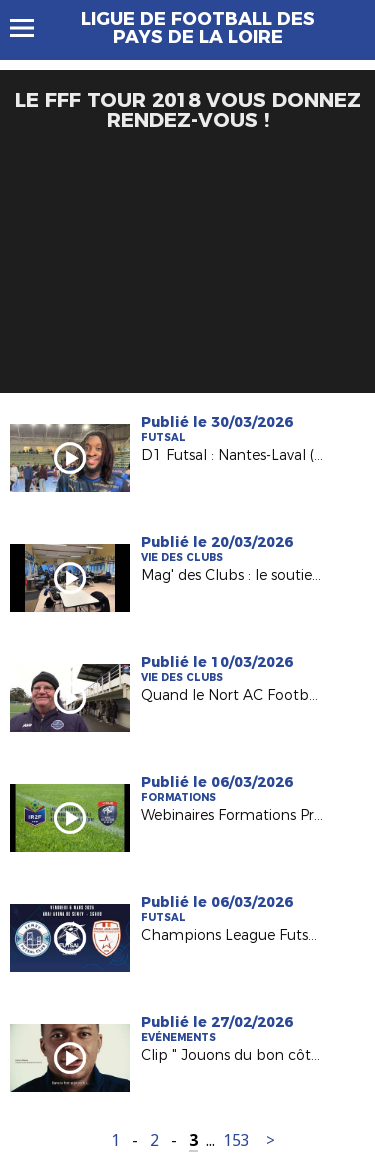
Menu (31, 28)
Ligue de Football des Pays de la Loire (198, 28)
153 (236, 1140)
